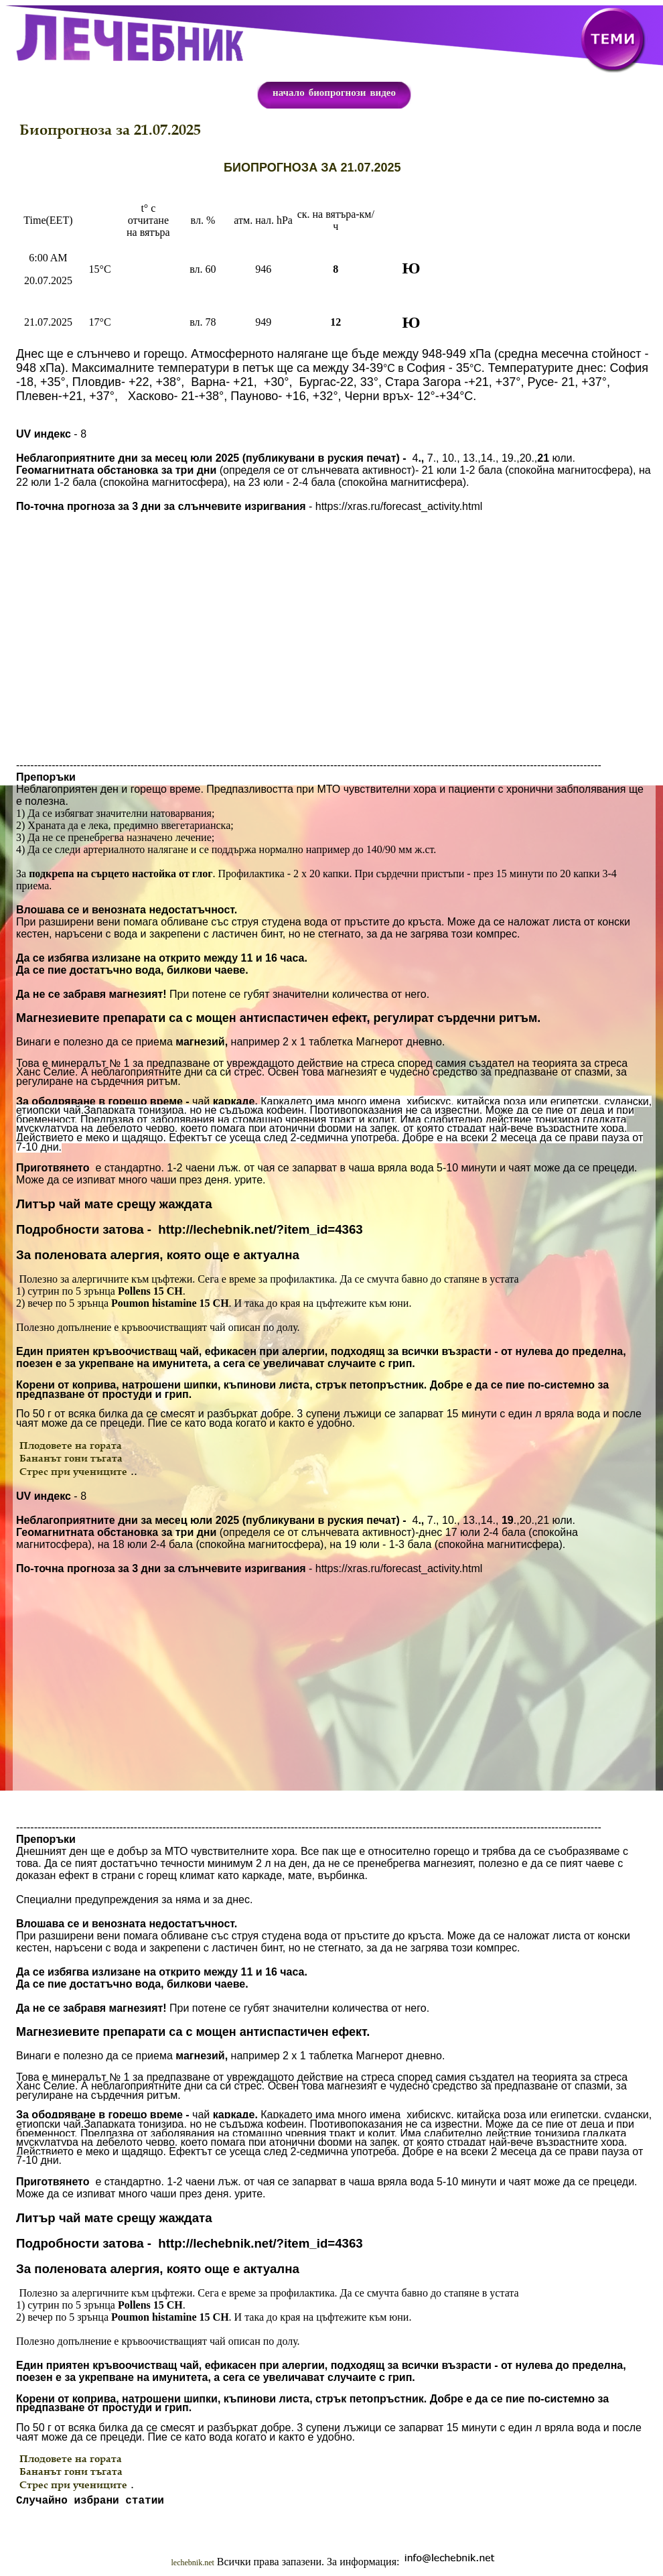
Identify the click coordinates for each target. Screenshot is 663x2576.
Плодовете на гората (70, 1445)
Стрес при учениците (73, 1471)
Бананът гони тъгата (71, 1458)
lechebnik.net (192, 2565)
